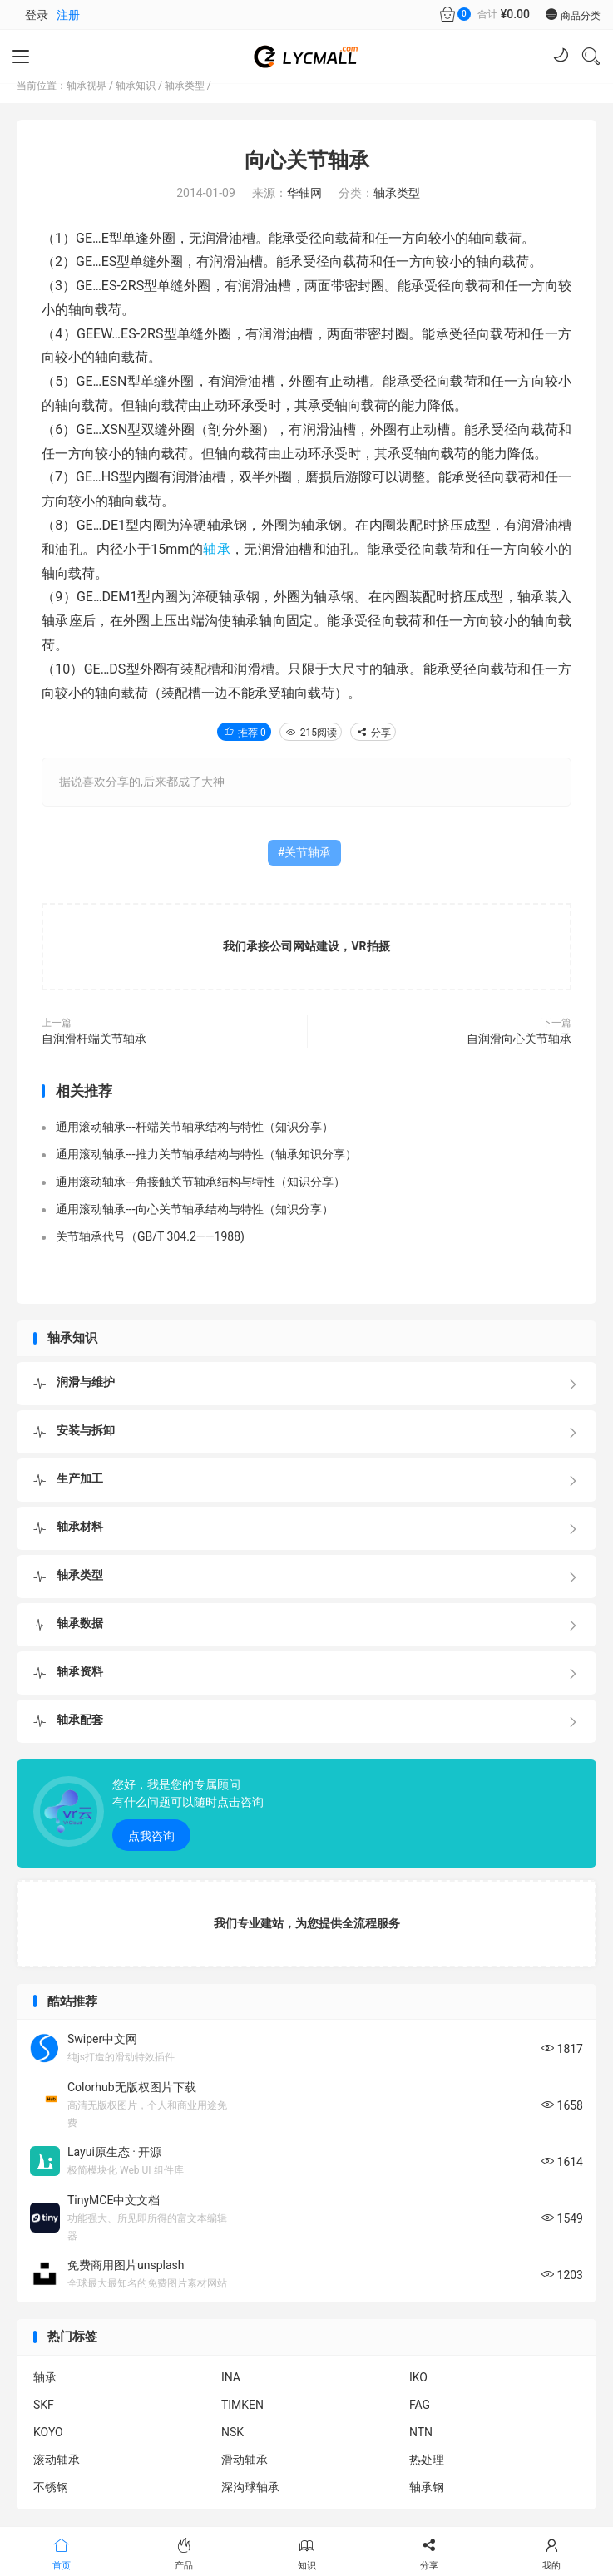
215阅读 (310, 732)
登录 (36, 15)
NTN (421, 2432)
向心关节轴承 (307, 160)
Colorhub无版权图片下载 (131, 2087)
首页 (61, 2552)
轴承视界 (86, 85)
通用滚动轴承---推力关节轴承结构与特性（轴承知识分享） (206, 1154)
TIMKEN (242, 2404)
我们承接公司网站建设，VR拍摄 (306, 946)
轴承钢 (426, 2487)
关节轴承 (307, 852)
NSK (232, 2432)
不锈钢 (50, 2487)
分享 (373, 732)
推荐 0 (244, 732)
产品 (183, 2552)
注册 (68, 15)
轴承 (216, 549)
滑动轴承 (244, 2459)
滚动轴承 (56, 2459)
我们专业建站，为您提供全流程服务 (307, 1923)
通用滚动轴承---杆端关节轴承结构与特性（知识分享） (195, 1126)
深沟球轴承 (250, 2487)
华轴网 (304, 193)
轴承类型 (185, 85)
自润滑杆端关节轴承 (94, 1038)
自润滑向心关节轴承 (519, 1038)
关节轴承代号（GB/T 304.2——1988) (150, 1236)
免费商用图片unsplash (126, 2265)
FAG (419, 2404)
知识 (306, 2552)
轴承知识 (136, 85)
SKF (43, 2404)
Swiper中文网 (102, 2039)
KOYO (48, 2432)
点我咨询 (151, 1836)
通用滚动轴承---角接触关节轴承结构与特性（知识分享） (200, 1181)
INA (230, 2377)
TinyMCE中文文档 (113, 2200)
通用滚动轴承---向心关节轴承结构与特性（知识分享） (195, 1209)
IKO (418, 2377)
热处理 (426, 2459)
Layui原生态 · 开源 (114, 2152)
